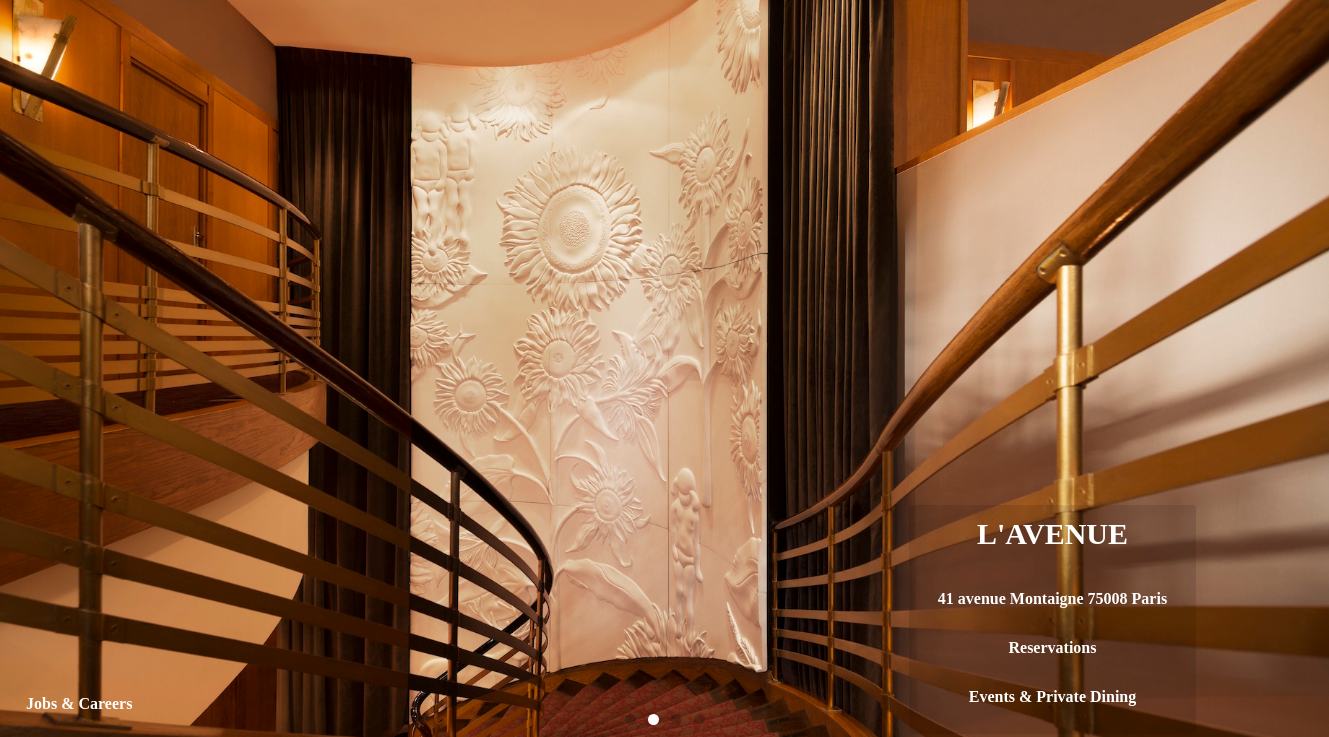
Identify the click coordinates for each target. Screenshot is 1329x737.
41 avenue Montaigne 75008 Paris (1052, 598)
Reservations (1052, 647)
